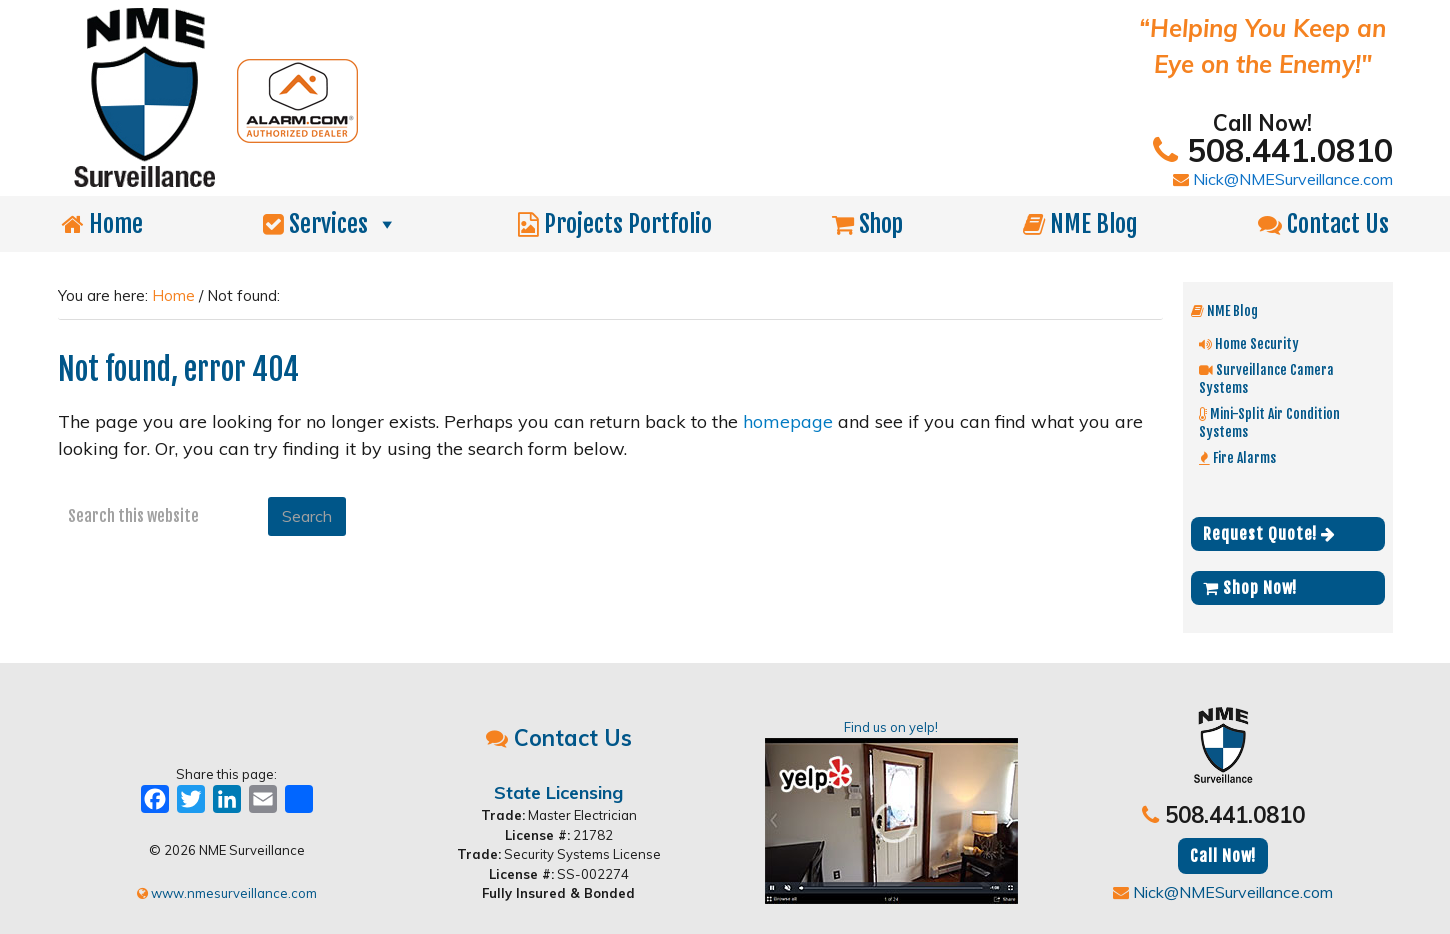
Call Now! (1223, 856)
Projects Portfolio (615, 224)
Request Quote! (1269, 534)
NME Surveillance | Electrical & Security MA (493, 98)
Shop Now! (1250, 588)
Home (102, 224)
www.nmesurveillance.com (227, 893)
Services (330, 224)
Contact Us (1323, 224)
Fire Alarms (1237, 457)
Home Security (1249, 343)
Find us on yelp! (891, 811)
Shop (867, 224)
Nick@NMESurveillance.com (1283, 179)
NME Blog (1080, 224)
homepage (788, 421)
